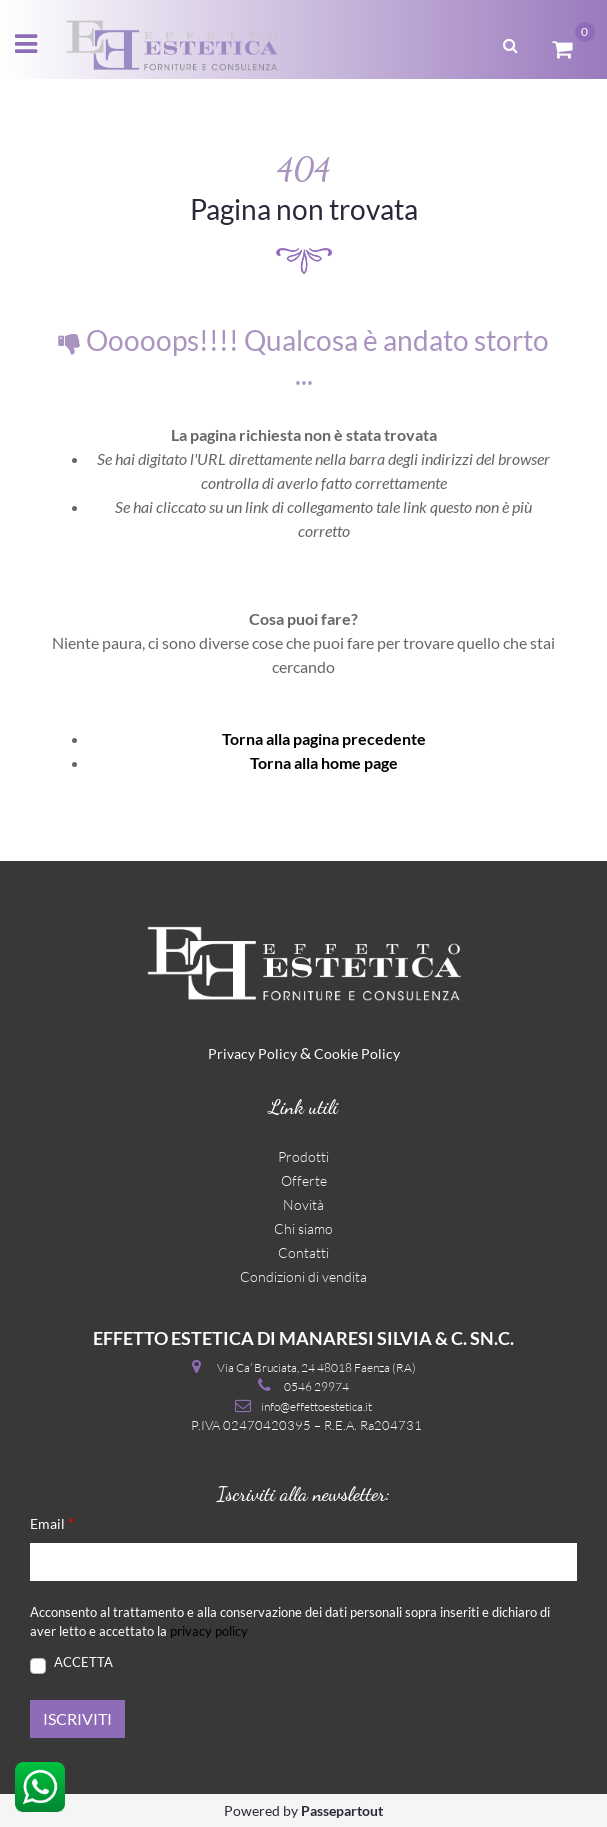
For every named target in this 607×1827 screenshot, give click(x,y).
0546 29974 (316, 1386)
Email (52, 1522)
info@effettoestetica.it (316, 1406)
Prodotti (303, 1156)
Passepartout (342, 1810)
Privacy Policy (252, 1053)
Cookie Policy (357, 1053)
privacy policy (209, 1631)
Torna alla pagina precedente (324, 738)
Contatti (303, 1252)
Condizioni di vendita (303, 1276)
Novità (303, 1204)
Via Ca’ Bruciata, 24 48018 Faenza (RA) (316, 1367)
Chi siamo (303, 1228)
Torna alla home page (324, 762)
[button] (510, 43)
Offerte (304, 1180)
